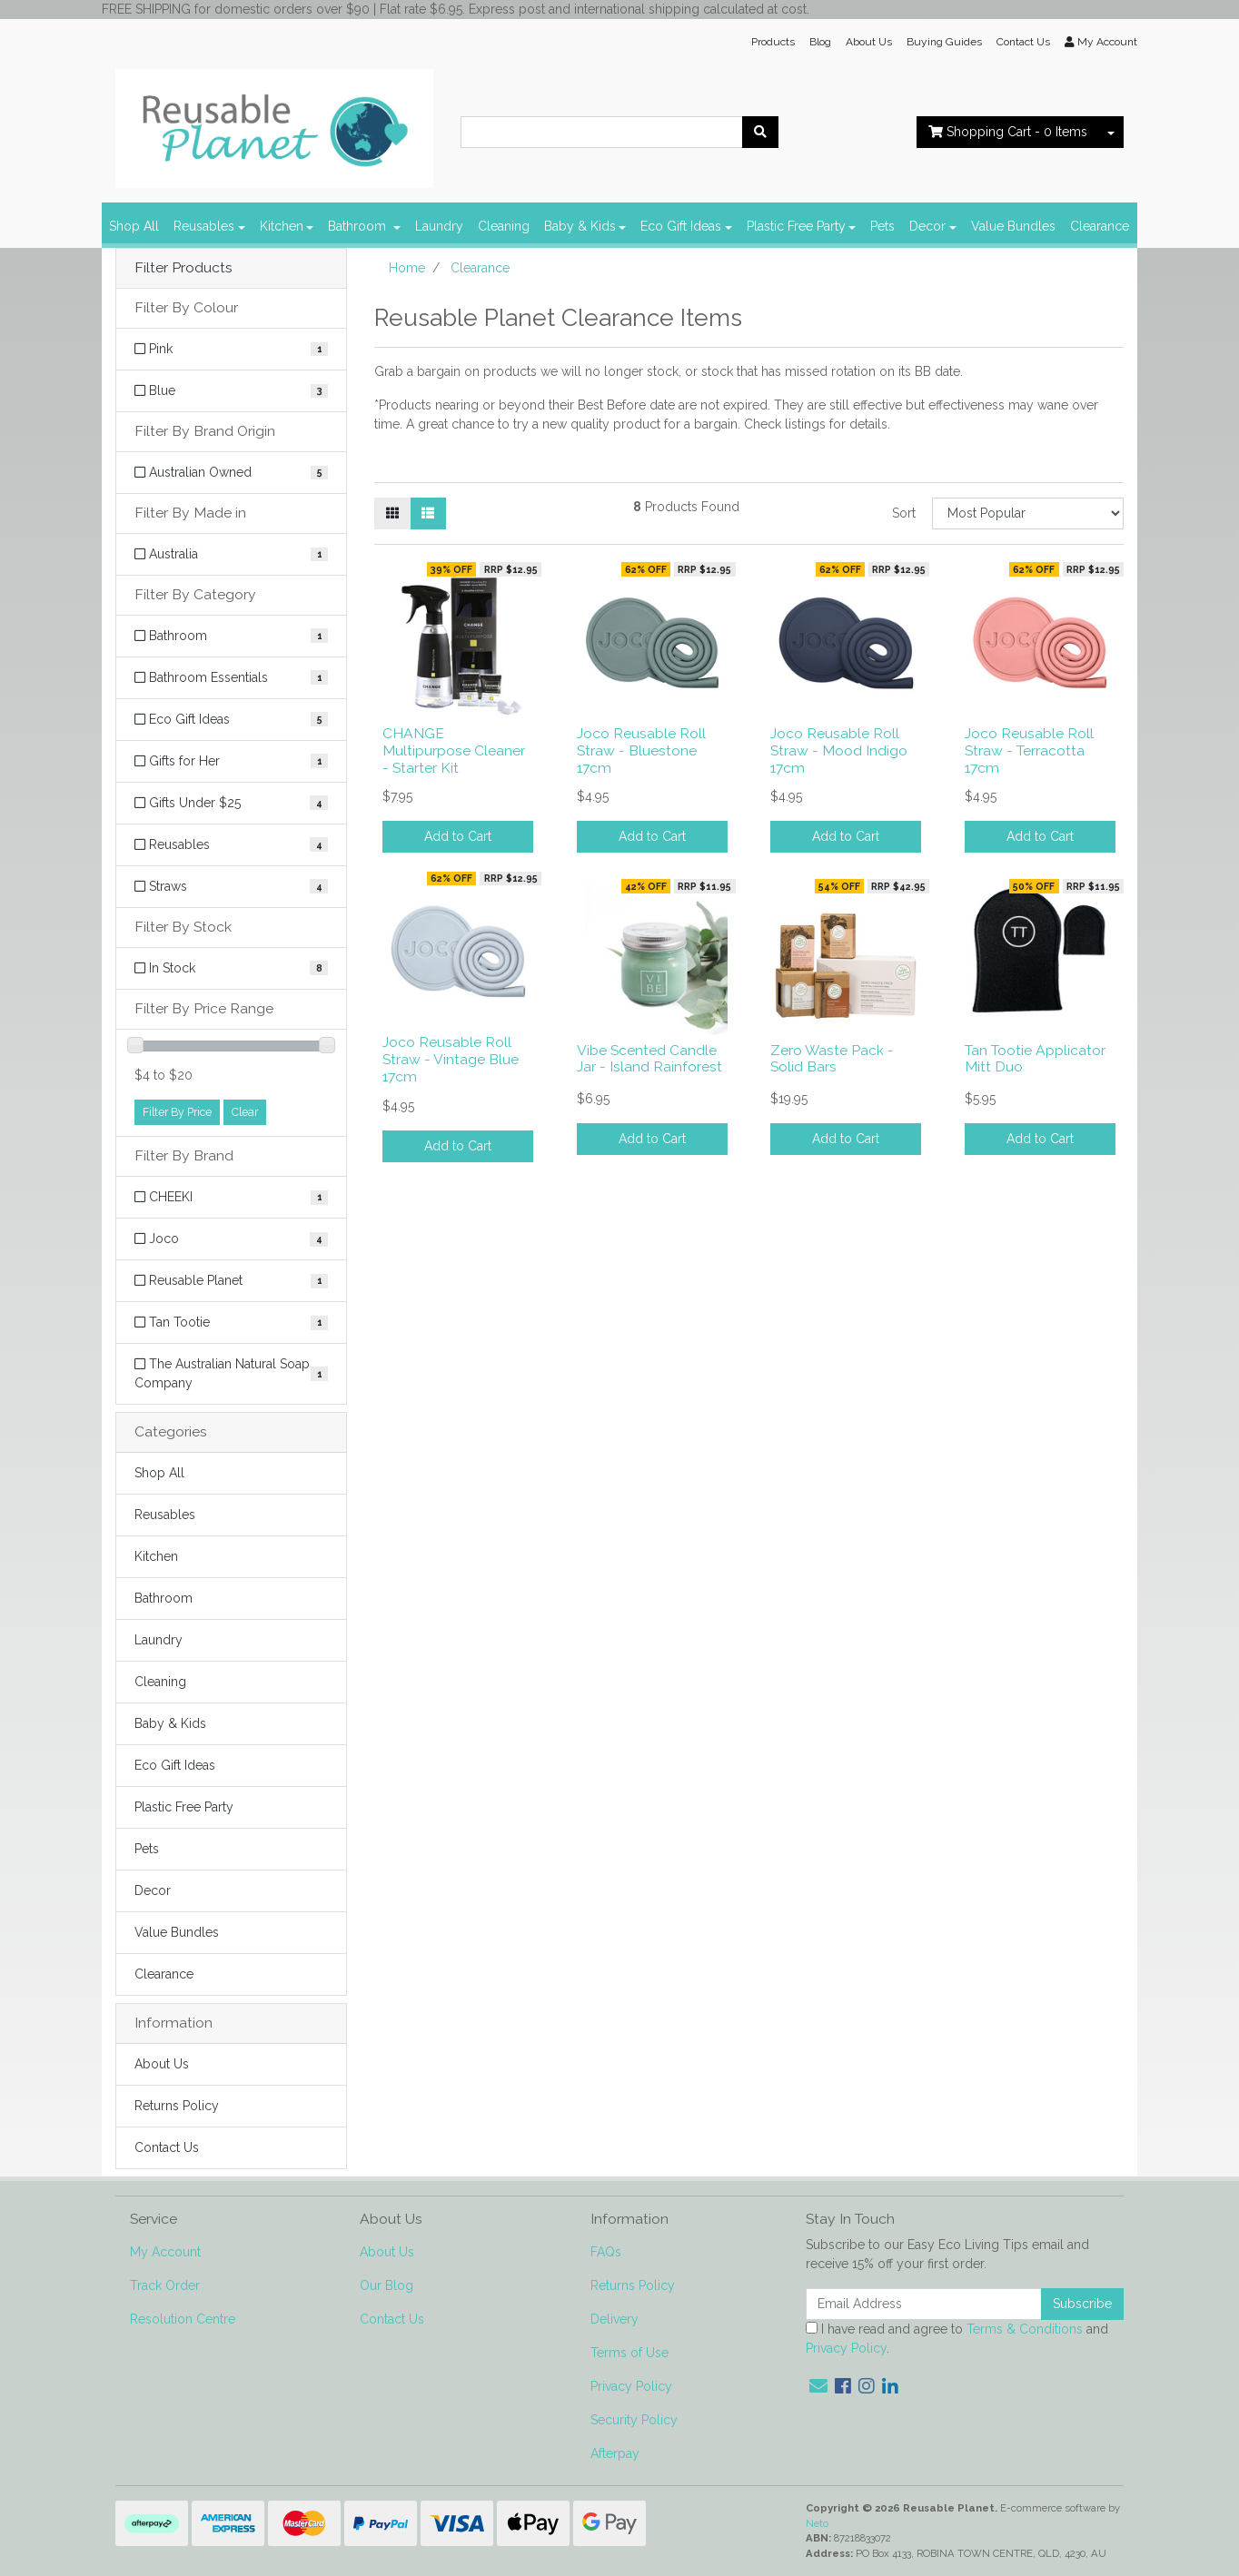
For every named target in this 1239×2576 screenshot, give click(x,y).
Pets (882, 226)
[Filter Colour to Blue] (231, 391)
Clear (245, 1112)
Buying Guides (944, 41)
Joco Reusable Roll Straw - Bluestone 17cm (641, 750)
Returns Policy (176, 2105)
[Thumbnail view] (392, 513)
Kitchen (281, 226)
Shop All (134, 226)
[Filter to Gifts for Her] (231, 761)
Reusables (203, 226)
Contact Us (1023, 41)
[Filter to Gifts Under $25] (231, 803)
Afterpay (614, 2453)
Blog (820, 41)
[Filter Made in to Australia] (231, 554)
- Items (1007, 131)
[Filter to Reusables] (231, 845)
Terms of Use (629, 2352)
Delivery (614, 2319)
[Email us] (818, 2386)
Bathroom (359, 226)
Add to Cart (457, 836)
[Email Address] (924, 2304)
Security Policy (634, 2420)
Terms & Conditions (1024, 2329)
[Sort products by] (1028, 513)
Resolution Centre (182, 2319)
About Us (869, 41)
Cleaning (504, 226)
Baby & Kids (580, 226)
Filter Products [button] (183, 268)
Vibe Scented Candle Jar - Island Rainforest (649, 1058)
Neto (817, 2523)
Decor (927, 226)
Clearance (1099, 226)
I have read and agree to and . (957, 2338)
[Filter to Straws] (231, 886)
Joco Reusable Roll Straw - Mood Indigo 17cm (838, 750)
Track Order (165, 2285)
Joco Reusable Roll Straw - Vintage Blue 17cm (450, 1059)
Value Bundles (1013, 226)
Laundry (439, 226)
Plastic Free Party (796, 226)
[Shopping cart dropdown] (1111, 132)
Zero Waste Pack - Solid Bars (832, 1058)
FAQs (605, 2252)
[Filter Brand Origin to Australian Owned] (231, 472)
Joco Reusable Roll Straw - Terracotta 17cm (1029, 750)
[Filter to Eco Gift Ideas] (231, 719)
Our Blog (386, 2285)
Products (773, 41)
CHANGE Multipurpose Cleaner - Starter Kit (453, 750)
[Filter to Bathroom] (231, 636)
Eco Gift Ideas (680, 226)
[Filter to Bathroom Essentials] (231, 677)
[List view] (428, 513)
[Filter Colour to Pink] (231, 349)
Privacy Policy (631, 2386)
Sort (904, 513)
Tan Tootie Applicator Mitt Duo (1035, 1058)
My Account (165, 2252)
